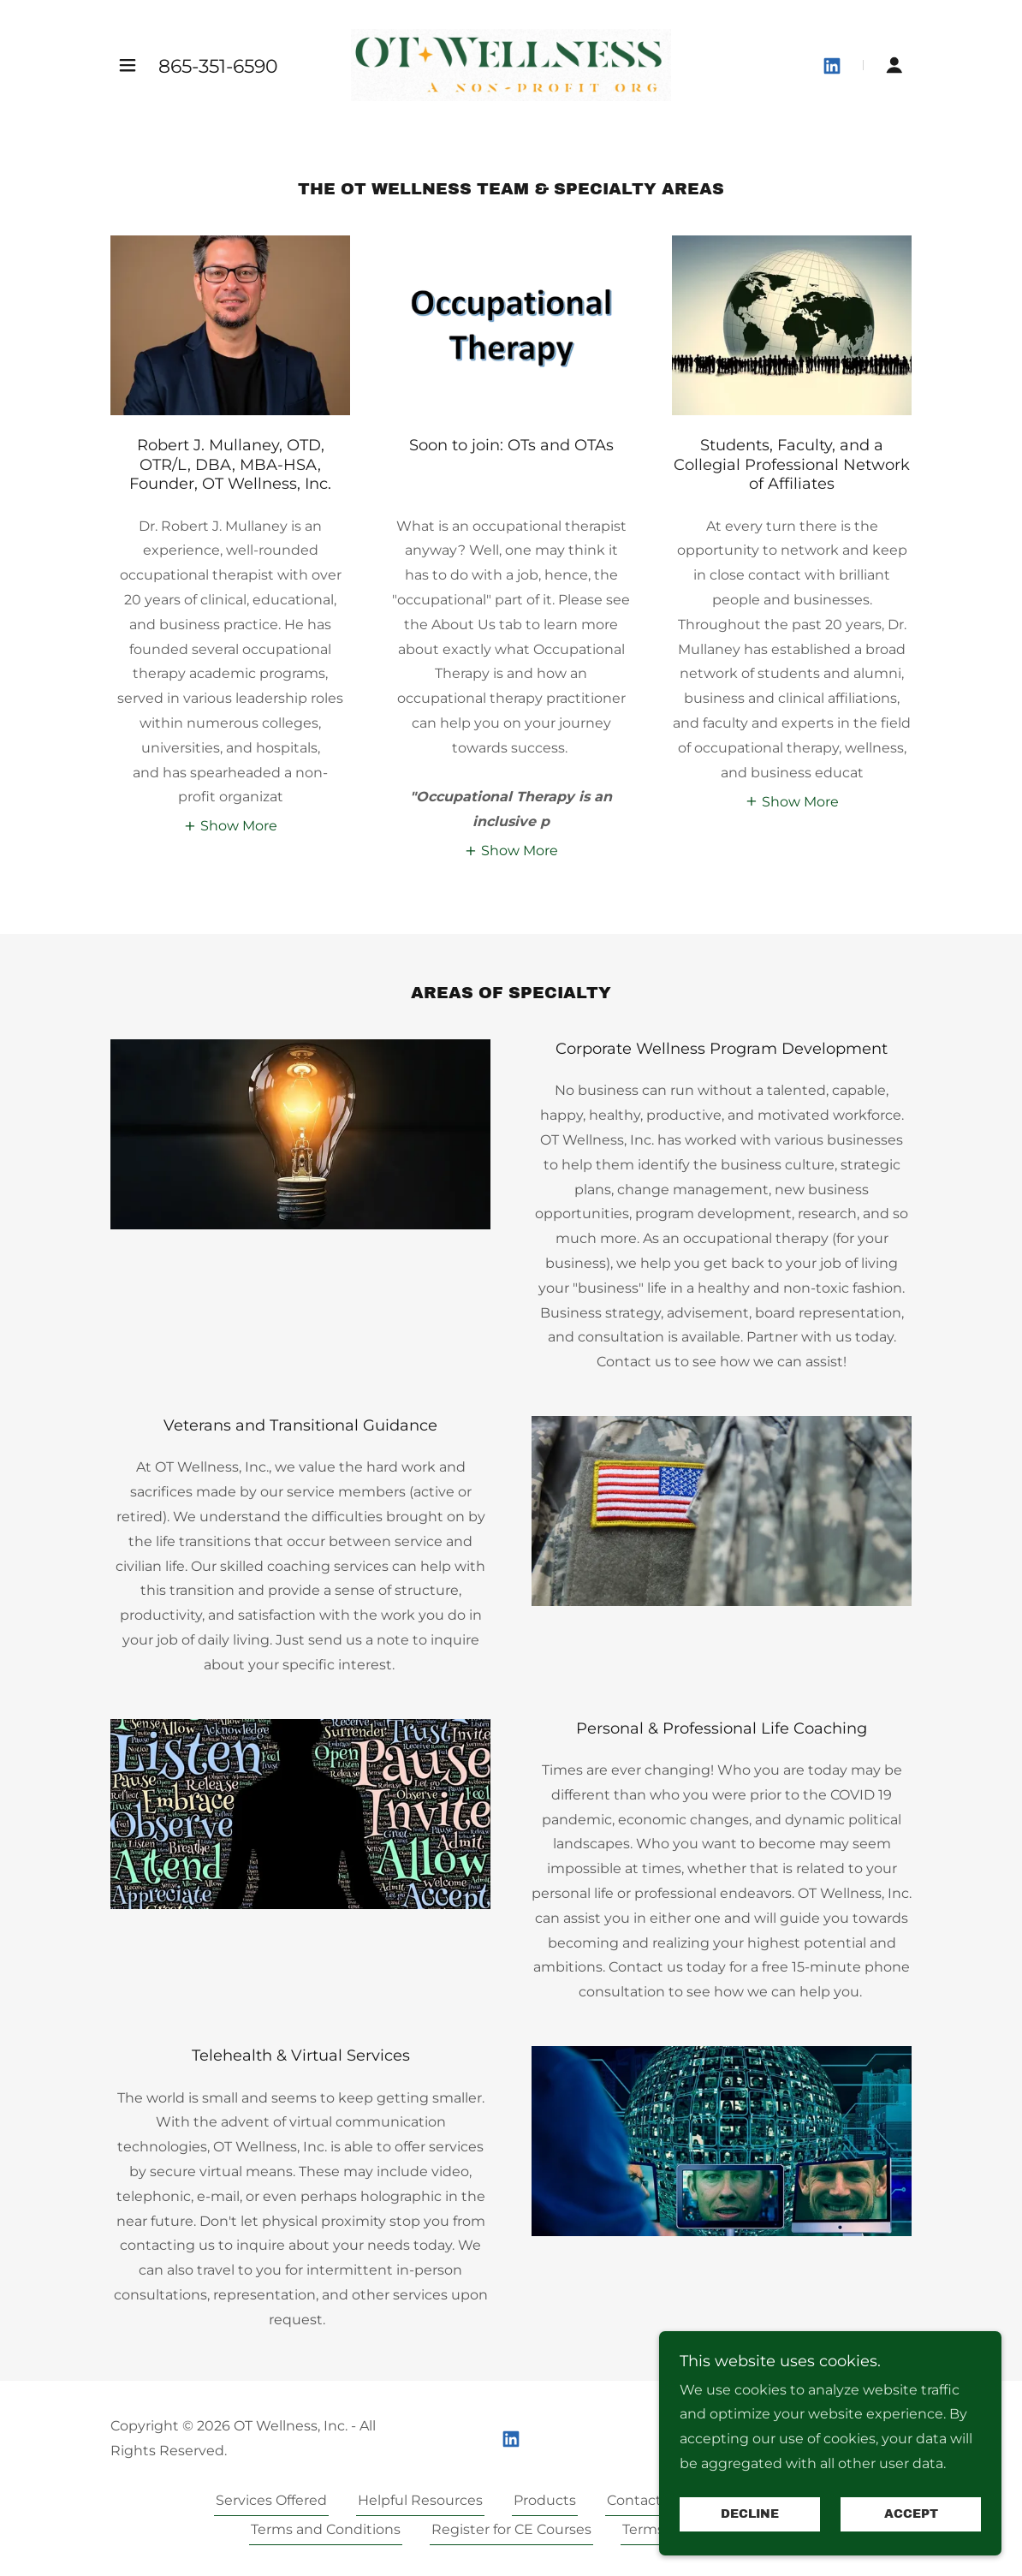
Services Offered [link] (271, 2500)
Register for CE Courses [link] (511, 2529)
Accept (911, 2514)
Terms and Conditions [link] (326, 2529)
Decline (750, 2514)
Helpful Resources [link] (420, 2500)
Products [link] (545, 2500)
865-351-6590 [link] (218, 66)
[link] (511, 64)
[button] (127, 65)
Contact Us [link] (645, 2500)
